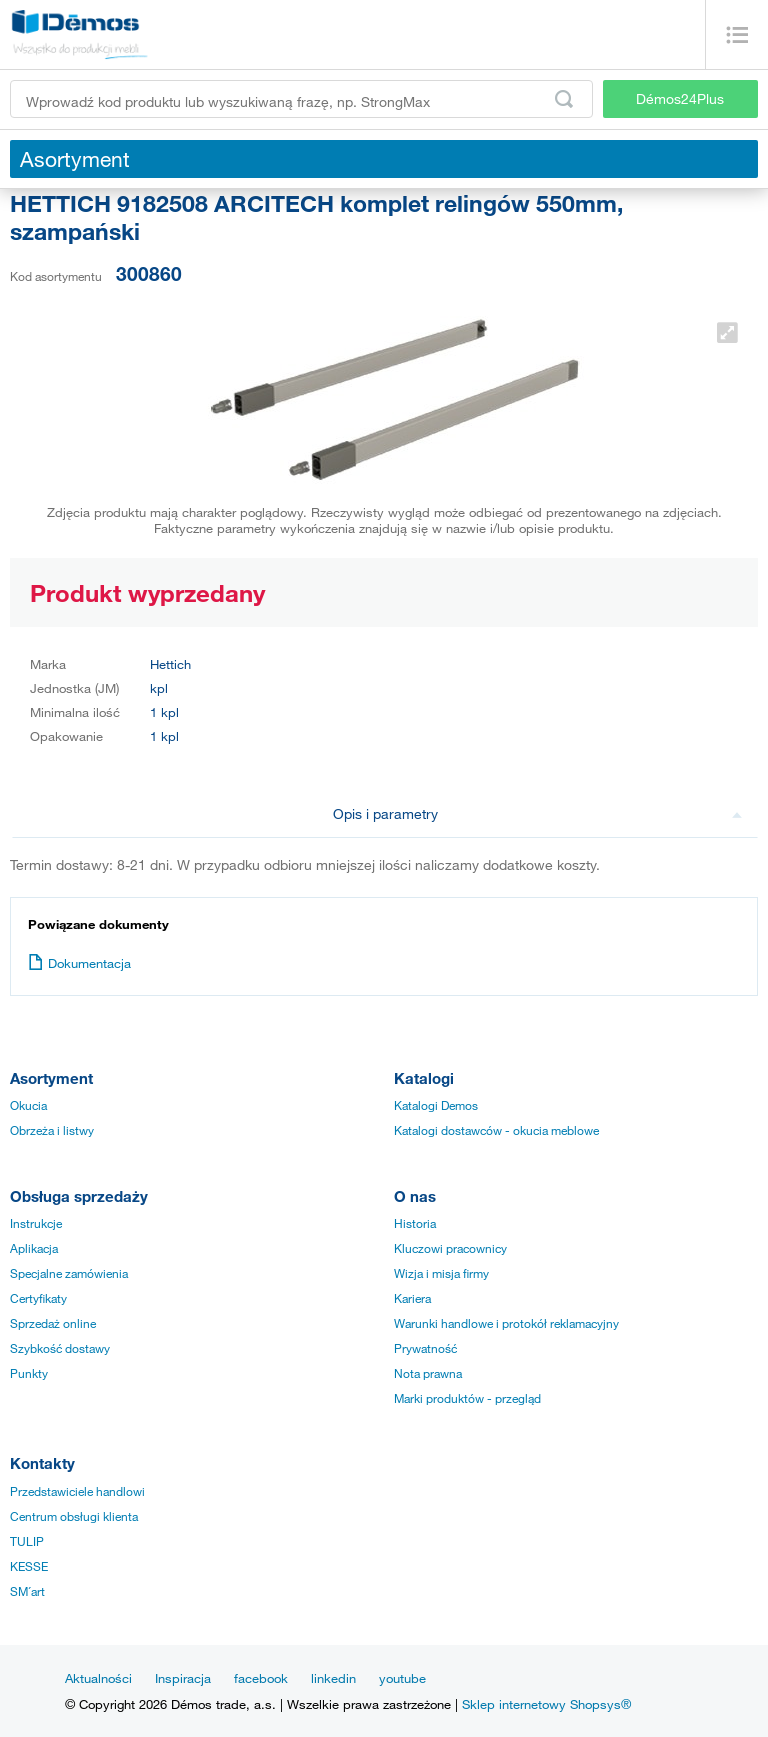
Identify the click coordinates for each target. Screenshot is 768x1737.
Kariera (412, 1298)
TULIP (27, 1541)
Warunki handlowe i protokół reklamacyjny (506, 1323)
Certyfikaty (38, 1298)
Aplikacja (34, 1248)
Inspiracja (183, 1678)
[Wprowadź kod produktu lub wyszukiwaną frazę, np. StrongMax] (301, 99)
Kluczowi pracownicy (450, 1248)
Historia (415, 1223)
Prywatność (425, 1348)
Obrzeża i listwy (52, 1130)
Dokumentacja (79, 963)
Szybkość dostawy (60, 1348)
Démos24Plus (680, 98)
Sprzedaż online (53, 1323)
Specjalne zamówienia (69, 1273)
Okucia (28, 1105)
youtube (402, 1678)
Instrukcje (36, 1223)
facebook (261, 1678)
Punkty (29, 1373)
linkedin (333, 1678)
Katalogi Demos (436, 1105)
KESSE (29, 1566)
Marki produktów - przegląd (467, 1398)
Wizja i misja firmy (441, 1273)
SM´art (27, 1591)
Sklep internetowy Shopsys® (546, 1704)
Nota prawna (428, 1373)
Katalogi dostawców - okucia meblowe (496, 1130)
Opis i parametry (538, 813)
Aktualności (98, 1678)
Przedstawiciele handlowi (77, 1491)
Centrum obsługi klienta (74, 1516)
